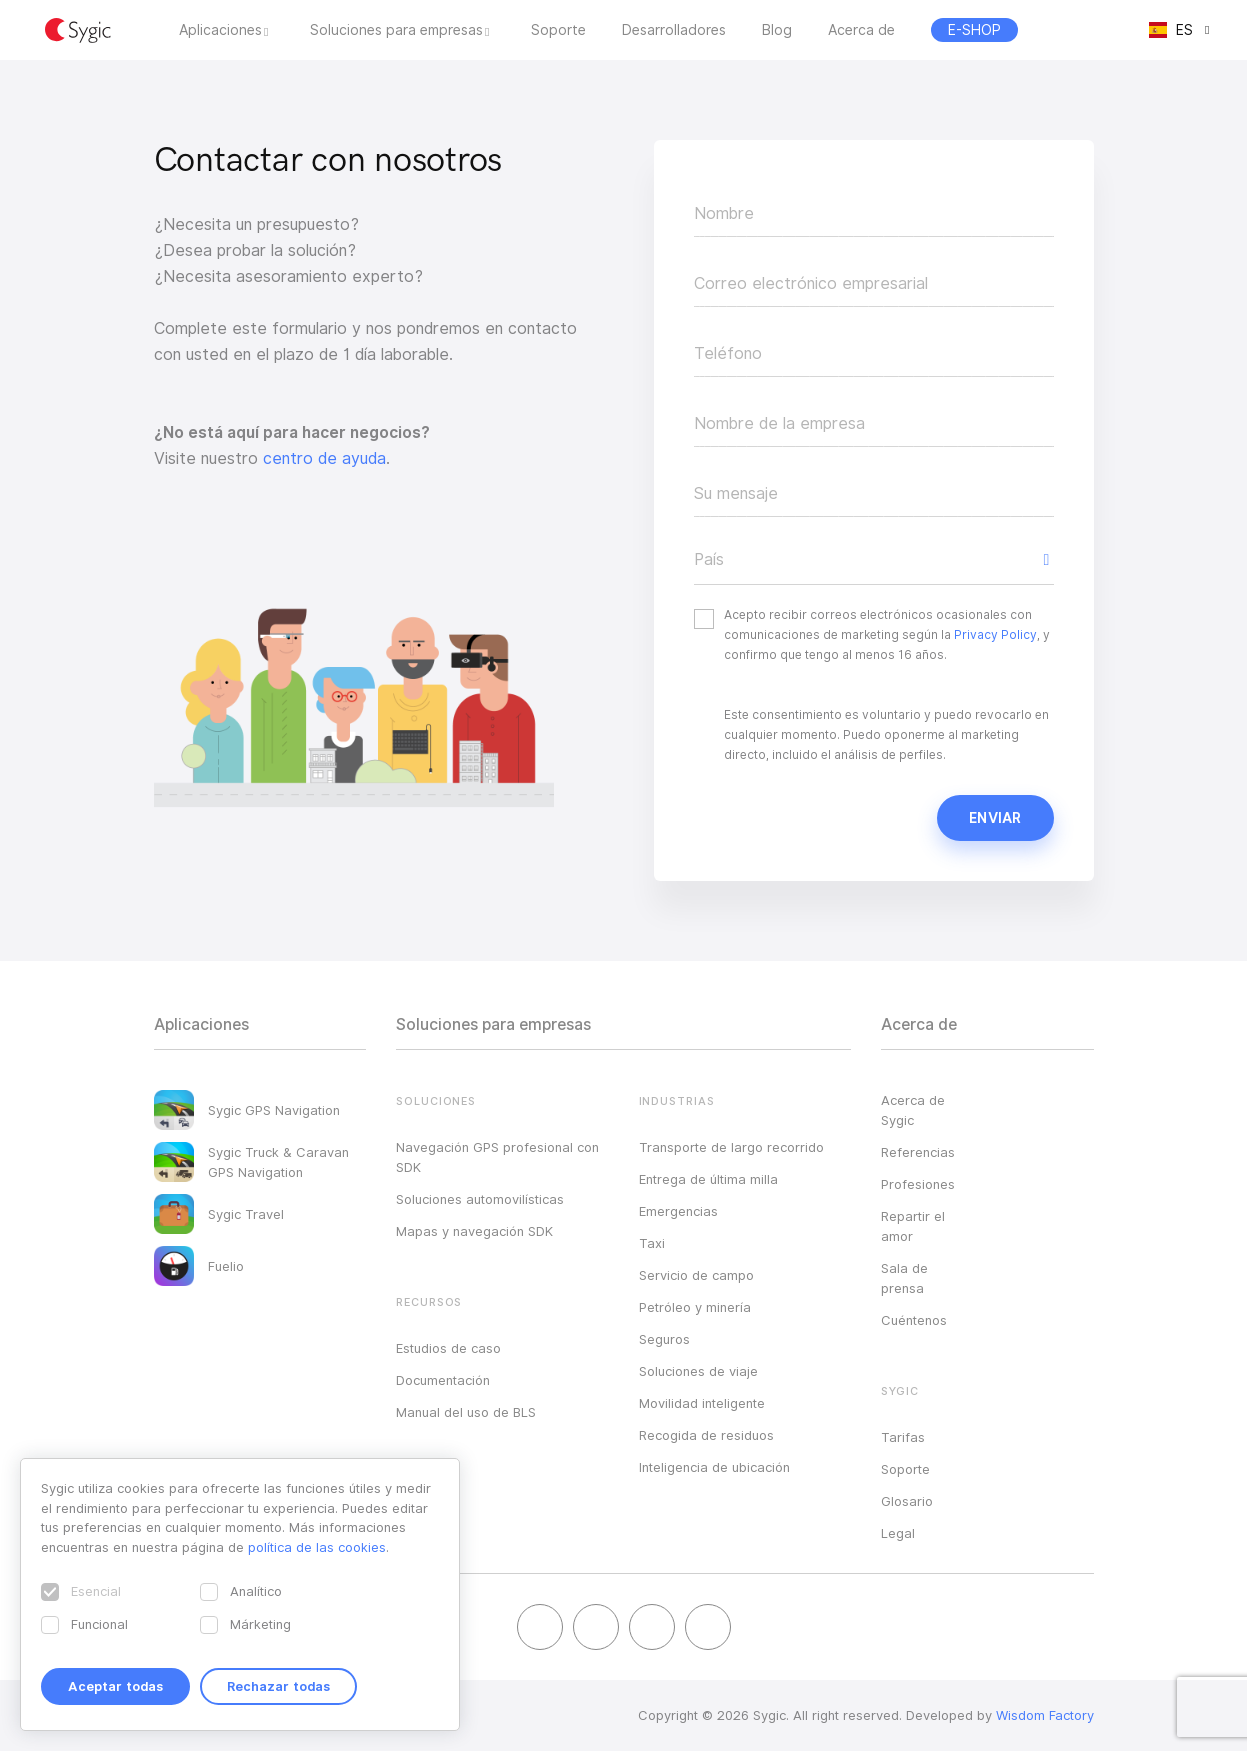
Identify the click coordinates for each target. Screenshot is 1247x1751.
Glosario (907, 1501)
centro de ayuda (324, 458)
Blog (777, 30)
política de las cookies (317, 1547)
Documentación (443, 1380)
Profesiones (918, 1184)
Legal (898, 1533)
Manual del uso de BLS (466, 1412)
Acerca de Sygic (913, 1110)
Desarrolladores (674, 30)
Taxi (652, 1243)
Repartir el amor (913, 1226)
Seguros (664, 1339)
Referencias (918, 1152)
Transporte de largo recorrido (731, 1147)
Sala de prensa (904, 1278)
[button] (874, 560)
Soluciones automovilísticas (480, 1199)
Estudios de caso (448, 1348)
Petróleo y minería (695, 1307)
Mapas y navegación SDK (474, 1231)
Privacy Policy (995, 634)
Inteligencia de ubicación (714, 1467)
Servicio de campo (696, 1275)
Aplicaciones (220, 30)
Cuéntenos (914, 1320)
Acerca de (861, 30)
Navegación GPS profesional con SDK (497, 1157)
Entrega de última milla (708, 1179)
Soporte (558, 30)
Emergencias (678, 1211)
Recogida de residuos (706, 1435)
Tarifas (903, 1437)
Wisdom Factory (1045, 1715)
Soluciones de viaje (698, 1371)
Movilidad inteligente (702, 1403)
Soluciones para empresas (396, 30)
